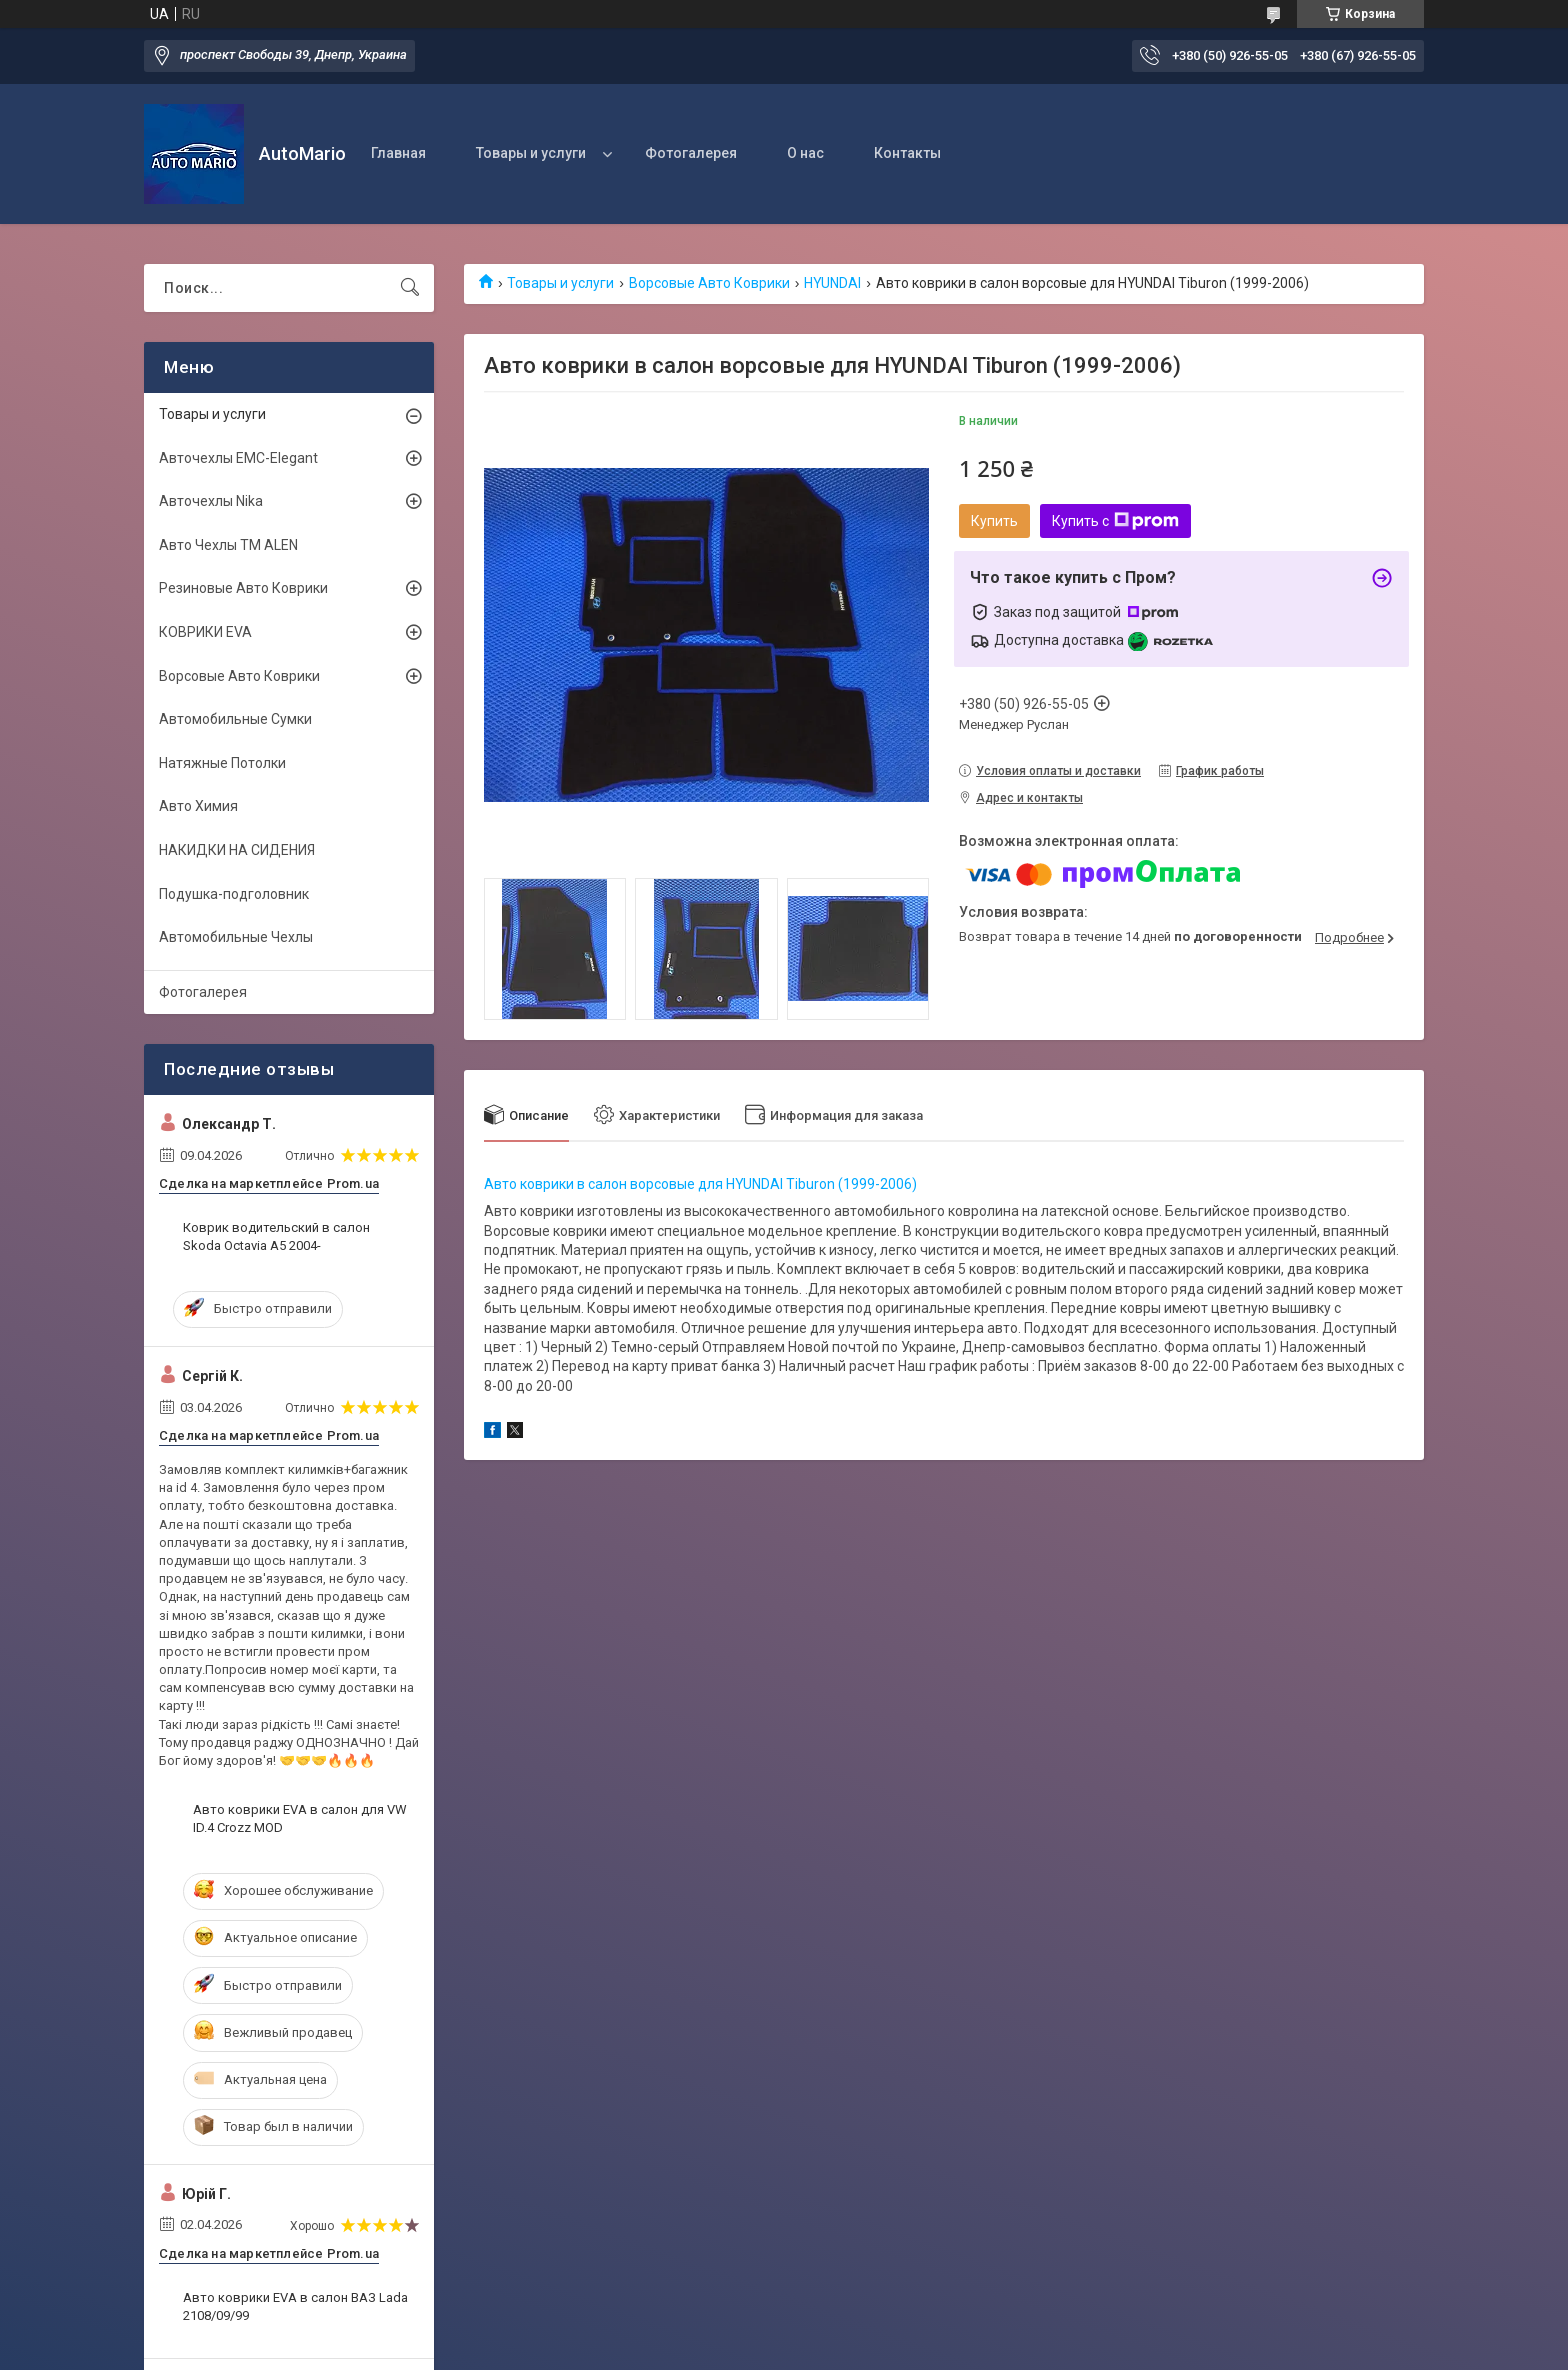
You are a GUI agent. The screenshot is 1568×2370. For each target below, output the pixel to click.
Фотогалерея (691, 153)
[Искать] (410, 288)
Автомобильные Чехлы (236, 937)
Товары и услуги (531, 153)
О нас (805, 153)
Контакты (907, 153)
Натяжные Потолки (222, 763)
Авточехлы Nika (211, 501)
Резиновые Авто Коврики (243, 588)
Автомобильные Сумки (235, 719)
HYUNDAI (832, 283)
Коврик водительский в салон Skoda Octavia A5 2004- (276, 1236)
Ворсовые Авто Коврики (709, 283)
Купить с (1115, 521)
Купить (994, 521)
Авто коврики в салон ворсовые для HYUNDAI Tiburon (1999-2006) (700, 1184)
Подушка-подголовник (234, 894)
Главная (398, 153)
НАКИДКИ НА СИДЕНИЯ (237, 850)
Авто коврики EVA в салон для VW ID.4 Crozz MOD (300, 1818)
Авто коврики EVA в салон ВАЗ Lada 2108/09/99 (295, 2306)
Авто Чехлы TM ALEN (228, 545)
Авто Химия (198, 806)
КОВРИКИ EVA (205, 632)
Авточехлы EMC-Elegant (238, 458)
